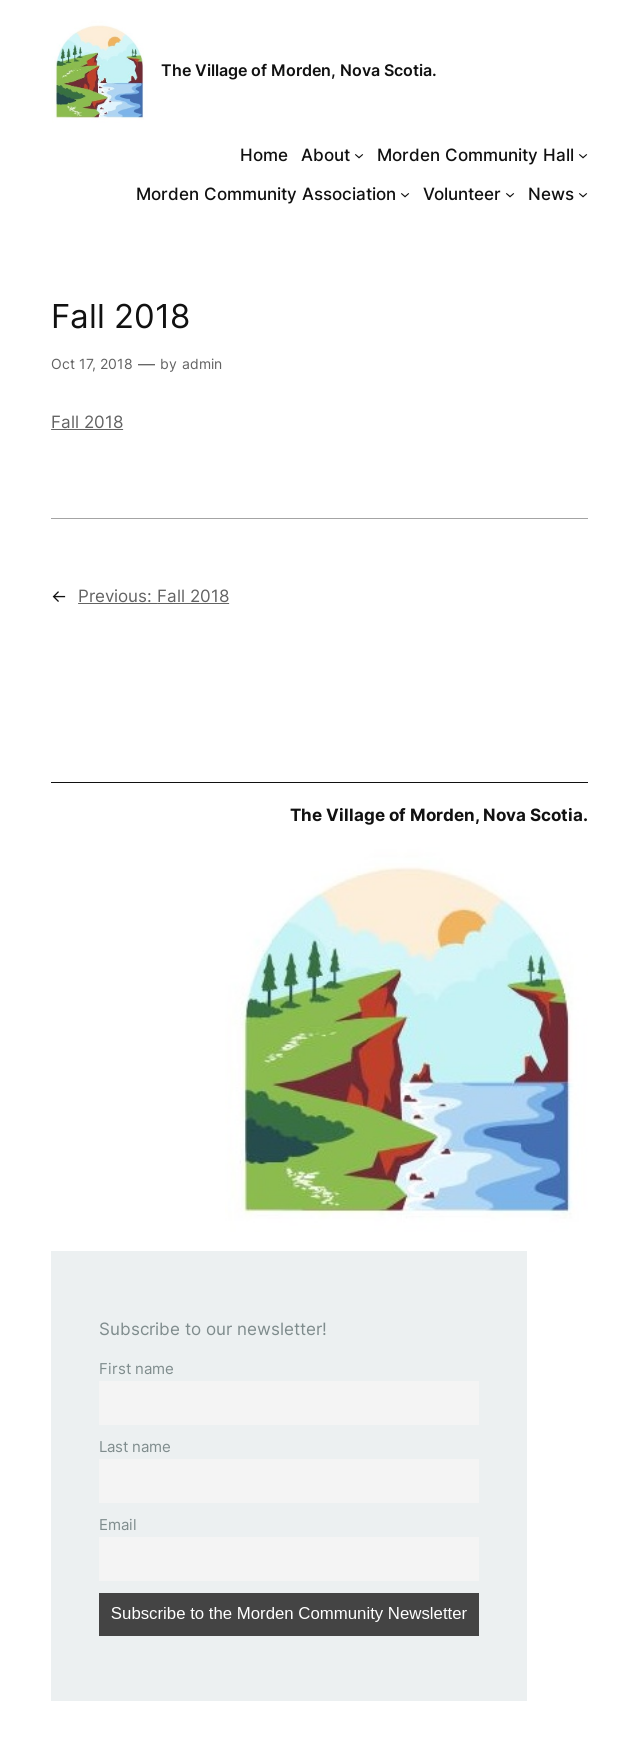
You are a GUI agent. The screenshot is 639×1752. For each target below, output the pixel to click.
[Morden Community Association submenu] (405, 194)
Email (118, 1524)
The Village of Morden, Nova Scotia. (299, 70)
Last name (135, 1446)
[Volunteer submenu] (510, 194)
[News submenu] (583, 194)
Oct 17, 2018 (92, 363)
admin (202, 363)
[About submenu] (359, 155)
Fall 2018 (87, 422)
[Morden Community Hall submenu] (583, 155)
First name (136, 1368)
